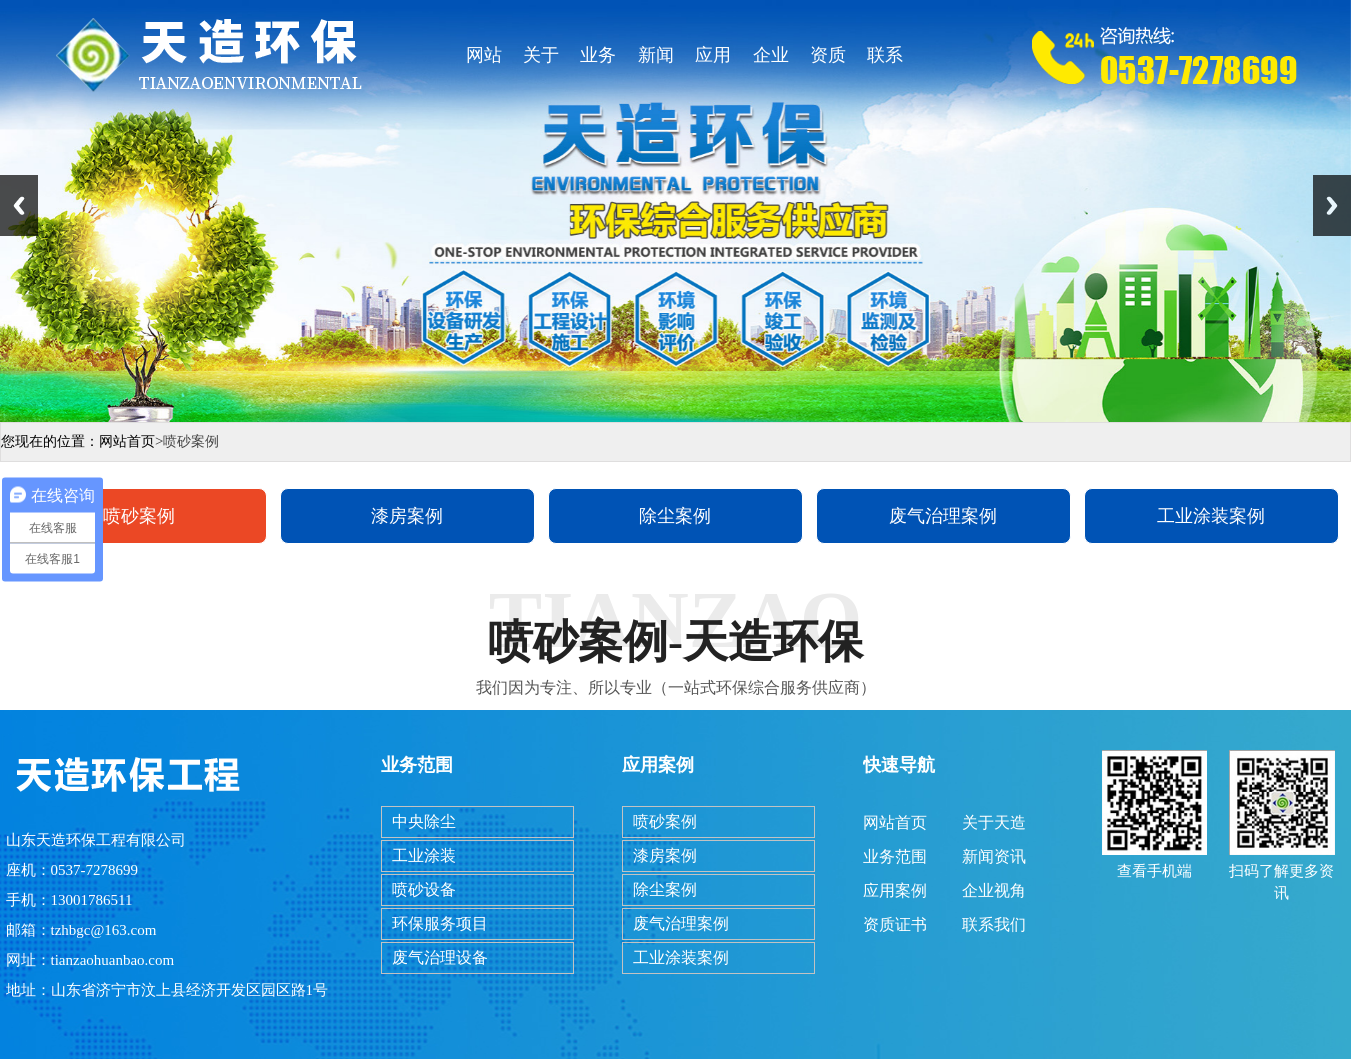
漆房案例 (407, 516)
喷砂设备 (424, 889)
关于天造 (541, 60)
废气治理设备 (440, 957)
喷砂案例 (139, 516)
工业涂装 (424, 855)
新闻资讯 (656, 60)
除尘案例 (675, 516)
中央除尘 (424, 821)
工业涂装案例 (1211, 516)
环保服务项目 (440, 923)
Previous (19, 205)
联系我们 (885, 60)
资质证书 (828, 60)
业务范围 (598, 60)
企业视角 (771, 60)
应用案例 (713, 60)
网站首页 (484, 60)
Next (1332, 205)
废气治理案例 (943, 516)
